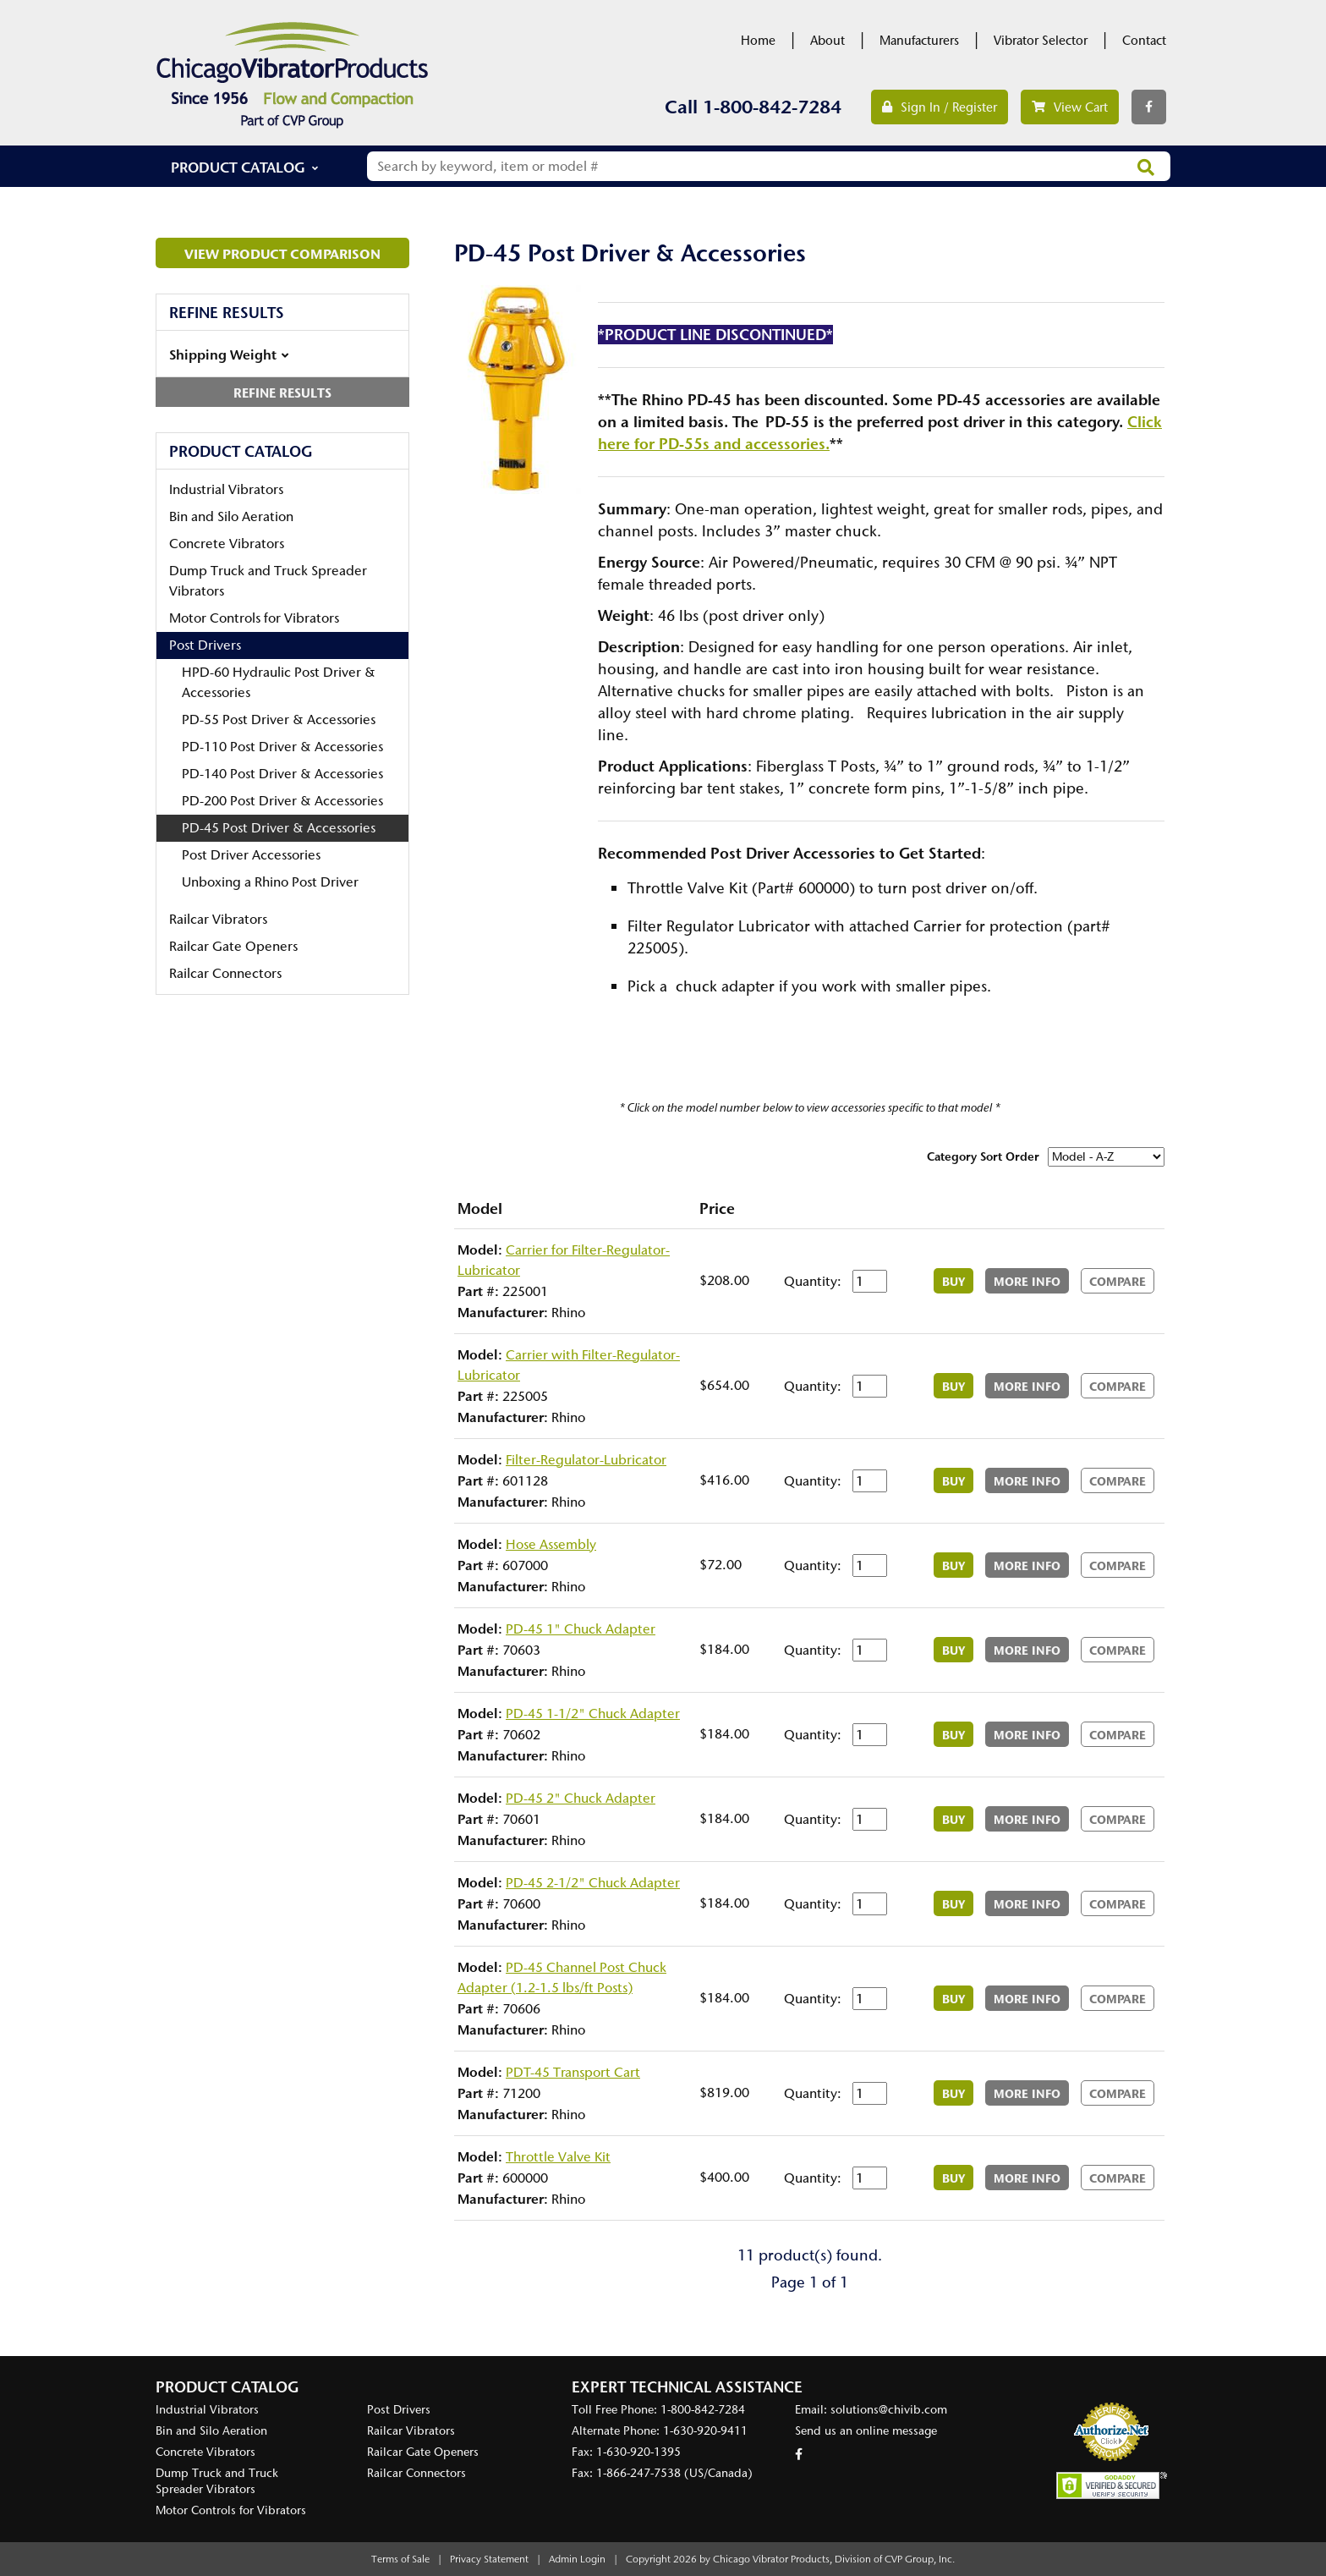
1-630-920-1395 (638, 2452)
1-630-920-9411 (705, 2431)
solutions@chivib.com (888, 2410)
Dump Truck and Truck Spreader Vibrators (268, 581)
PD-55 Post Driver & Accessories (278, 719)
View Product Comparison (282, 253)
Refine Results (282, 393)
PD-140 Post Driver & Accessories (282, 774)
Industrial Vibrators (226, 489)
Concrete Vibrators (226, 543)
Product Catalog (238, 167)
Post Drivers (205, 645)
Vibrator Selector (1041, 40)
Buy (953, 1281)
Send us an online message (866, 2431)
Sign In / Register (939, 107)
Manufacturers (919, 40)
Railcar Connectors (225, 973)
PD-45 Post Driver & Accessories (278, 828)
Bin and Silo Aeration (231, 516)
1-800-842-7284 (772, 107)
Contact (1144, 40)
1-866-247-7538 (638, 2473)
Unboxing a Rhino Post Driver (270, 882)
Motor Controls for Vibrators (254, 618)
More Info (1027, 1281)
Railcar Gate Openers (233, 946)
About (827, 40)
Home (758, 40)
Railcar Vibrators (218, 919)
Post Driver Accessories (251, 855)
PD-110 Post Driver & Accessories (282, 746)
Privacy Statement (489, 2559)
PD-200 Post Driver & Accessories (282, 801)
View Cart (1070, 107)
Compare (1117, 1281)
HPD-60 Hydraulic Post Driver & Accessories (278, 682)
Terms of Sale (400, 2559)
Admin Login (577, 2559)
